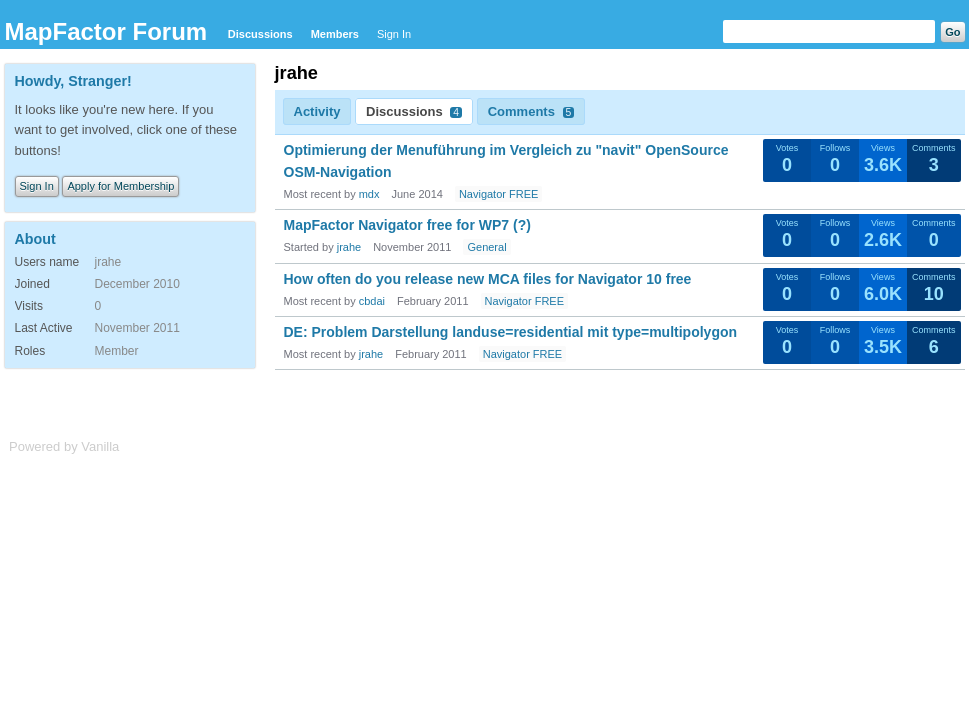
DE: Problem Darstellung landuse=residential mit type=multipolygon (511, 332)
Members (335, 34)
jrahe (349, 247)
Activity (317, 111)
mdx (369, 194)
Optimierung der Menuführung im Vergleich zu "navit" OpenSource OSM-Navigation (506, 161)
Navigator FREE (498, 194)
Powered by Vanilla (64, 446)
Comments (531, 111)
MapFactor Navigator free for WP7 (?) (407, 225)
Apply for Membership (120, 186)
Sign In (394, 34)
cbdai (372, 301)
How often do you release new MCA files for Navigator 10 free (488, 279)
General (486, 247)
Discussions (260, 34)
